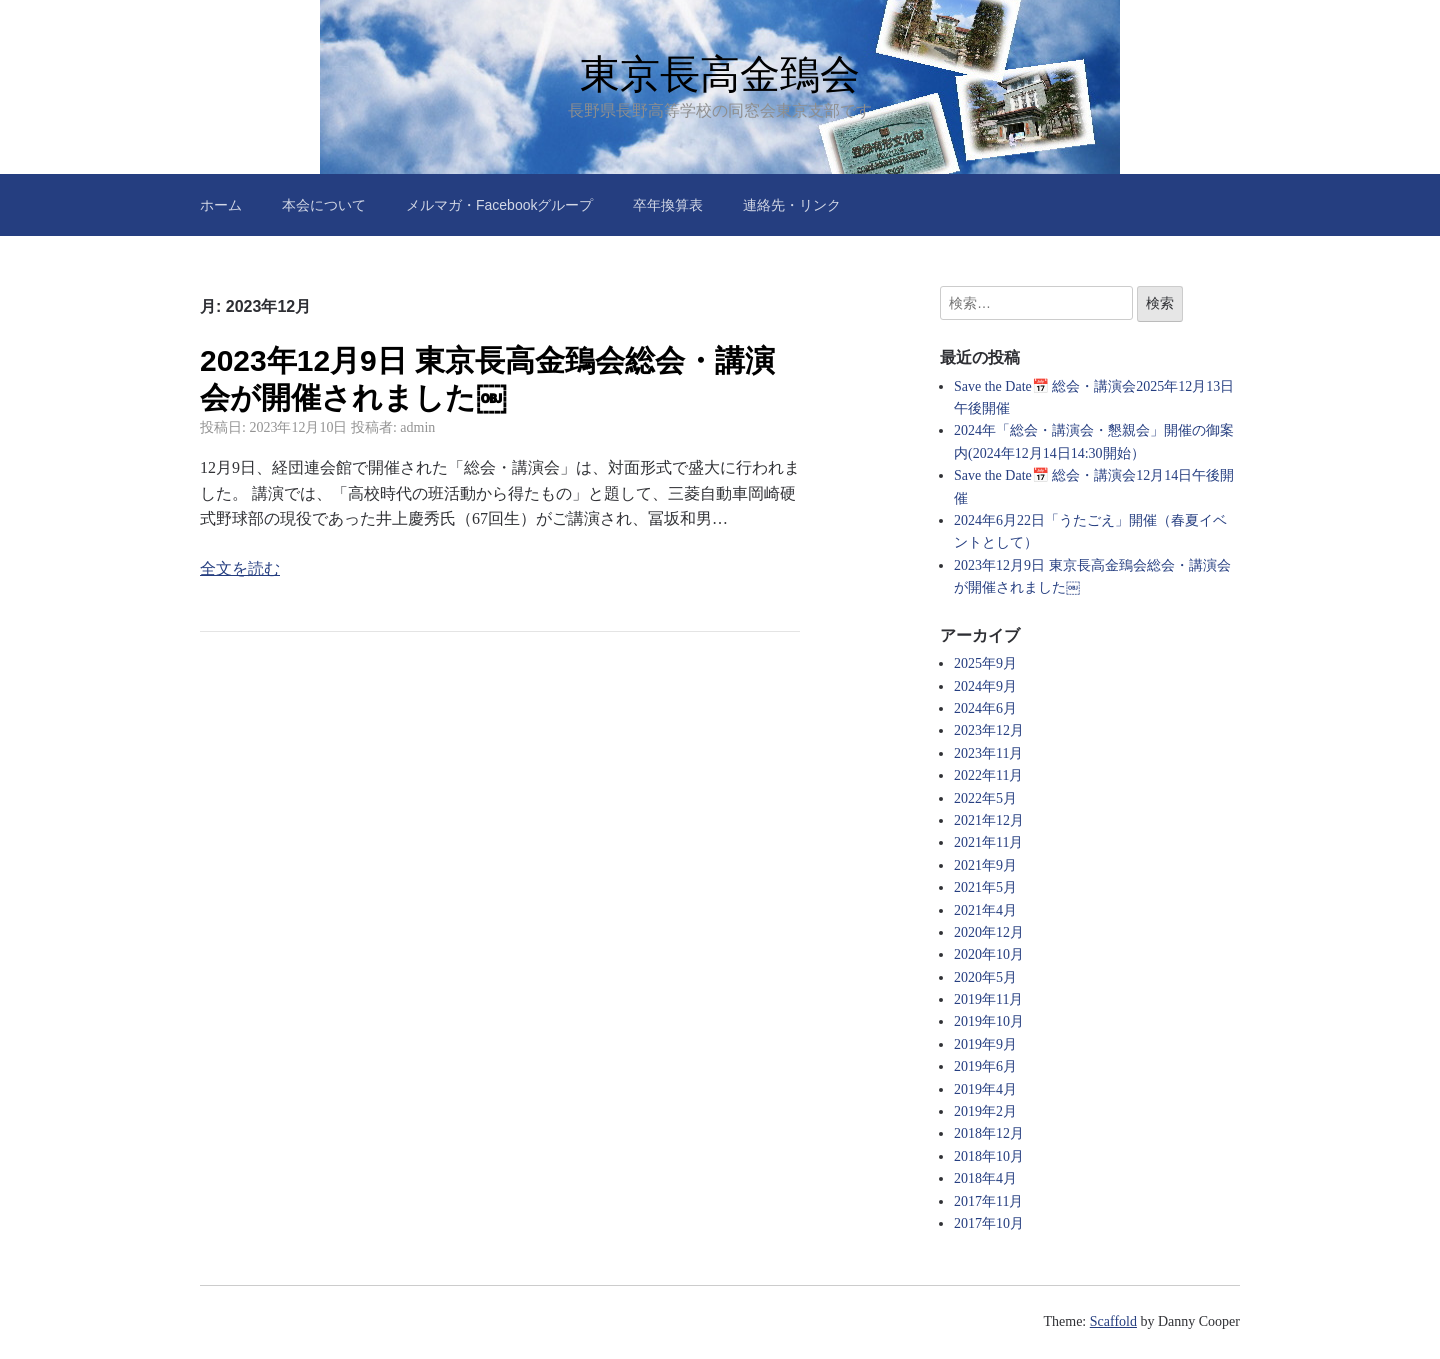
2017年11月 (988, 1201)
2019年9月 (985, 1044)
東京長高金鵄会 (720, 74)
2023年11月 (988, 753)
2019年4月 (985, 1089)
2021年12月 (989, 820)
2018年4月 (985, 1178)
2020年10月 (989, 954)
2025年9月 (985, 663)
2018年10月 (989, 1156)
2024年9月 (985, 686)
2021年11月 (988, 842)
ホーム (221, 205)
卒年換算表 (668, 205)
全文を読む (240, 568)
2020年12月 (989, 932)
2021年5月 (985, 887)
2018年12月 (989, 1133)
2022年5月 (985, 798)
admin (417, 427)
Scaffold (1113, 1321)
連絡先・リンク (792, 205)
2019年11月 (988, 999)
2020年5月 (985, 977)
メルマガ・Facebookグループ (499, 205)
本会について (324, 205)
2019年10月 (989, 1021)
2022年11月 (988, 775)
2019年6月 (985, 1066)
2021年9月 (985, 865)
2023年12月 (989, 730)
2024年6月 (985, 708)
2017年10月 (989, 1223)
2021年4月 (985, 910)
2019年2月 (985, 1111)
